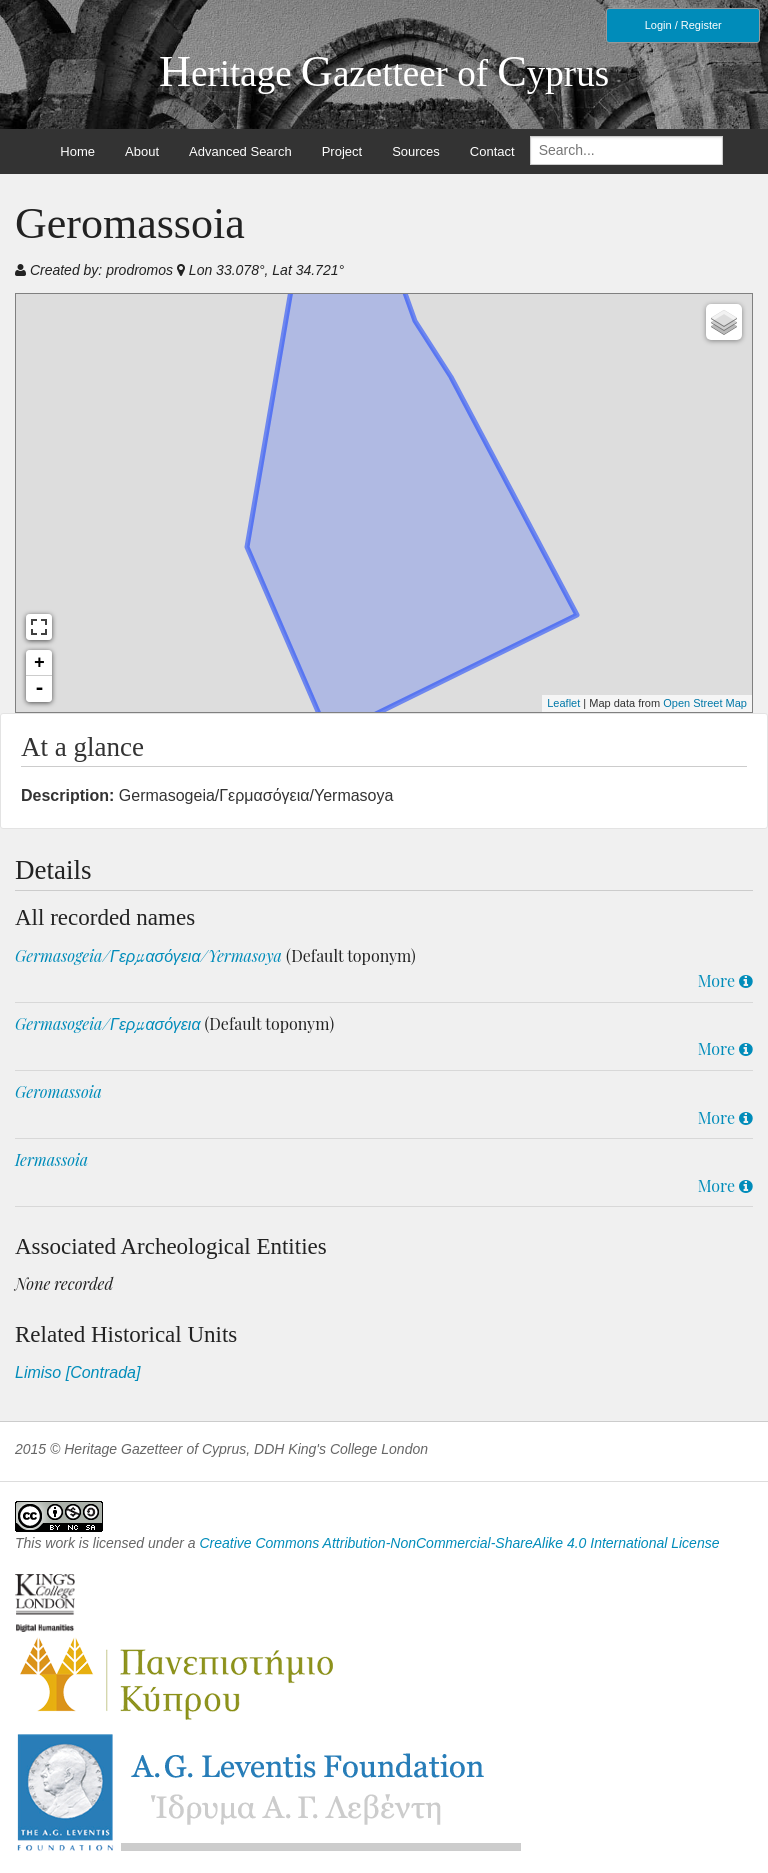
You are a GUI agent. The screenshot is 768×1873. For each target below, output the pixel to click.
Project (342, 151)
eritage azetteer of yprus (384, 73)
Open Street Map (705, 703)
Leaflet (563, 703)
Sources (416, 151)
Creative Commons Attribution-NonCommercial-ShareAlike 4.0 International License (459, 1543)
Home (77, 151)
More (725, 980)
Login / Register (683, 25)
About (142, 151)
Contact (492, 151)
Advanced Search (240, 151)
